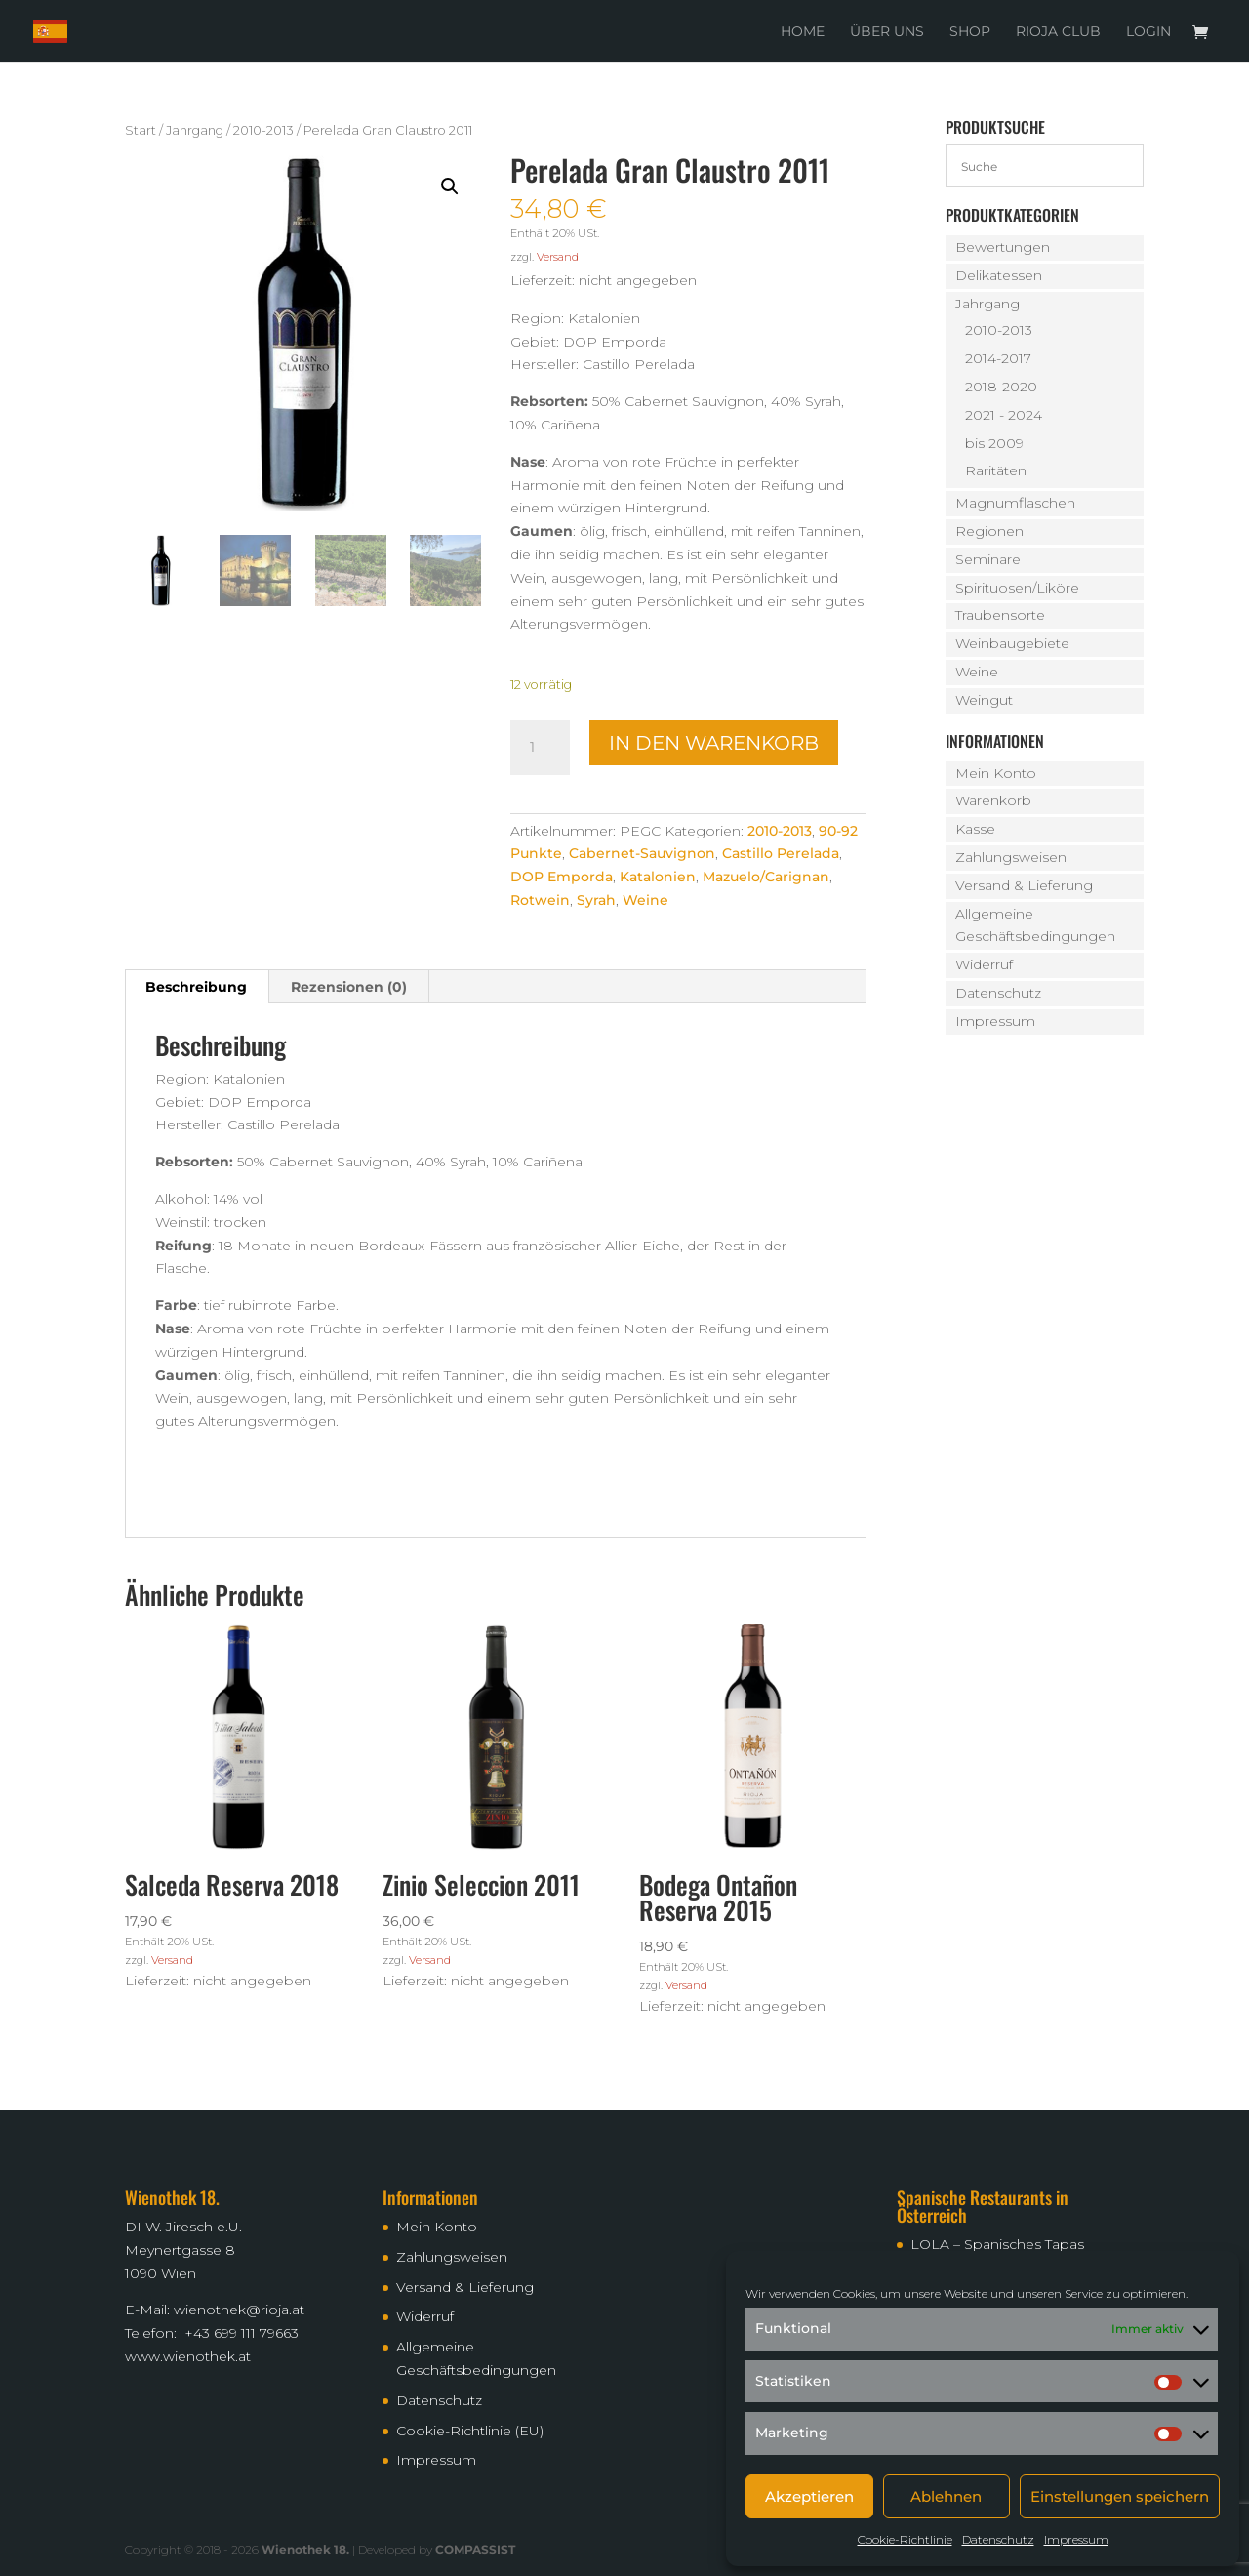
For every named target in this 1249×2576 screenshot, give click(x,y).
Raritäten (996, 470)
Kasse (975, 829)
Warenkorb (993, 800)
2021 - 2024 (1003, 415)
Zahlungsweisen (1011, 857)
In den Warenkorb (714, 743)
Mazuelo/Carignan (766, 876)
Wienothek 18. (305, 2549)
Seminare (988, 559)
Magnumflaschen (1015, 502)
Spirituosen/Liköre (1017, 587)
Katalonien (658, 876)
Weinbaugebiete (1012, 643)
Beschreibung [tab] (196, 987)
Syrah (596, 900)
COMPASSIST (475, 2549)
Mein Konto (995, 773)
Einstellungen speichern (1119, 2496)
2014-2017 (998, 358)
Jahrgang (194, 130)
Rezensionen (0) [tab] (349, 987)
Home (803, 32)
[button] (449, 186)
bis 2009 (994, 443)
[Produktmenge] (539, 747)
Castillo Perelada (780, 853)
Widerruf (984, 964)
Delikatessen (998, 275)
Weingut (984, 700)
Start (140, 130)
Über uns (887, 32)
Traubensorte (1000, 615)
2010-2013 (263, 130)
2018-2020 (1001, 386)
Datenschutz (998, 2539)
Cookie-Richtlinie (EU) (470, 2430)
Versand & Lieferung (1024, 885)
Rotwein (540, 900)
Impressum (1076, 2539)
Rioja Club (1058, 32)
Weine (645, 900)
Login (1148, 32)
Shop (969, 32)
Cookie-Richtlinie (905, 2539)
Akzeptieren (809, 2496)
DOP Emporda (561, 876)
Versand (558, 257)
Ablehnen (946, 2496)
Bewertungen (1002, 247)
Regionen (989, 531)
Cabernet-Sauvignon (642, 853)
